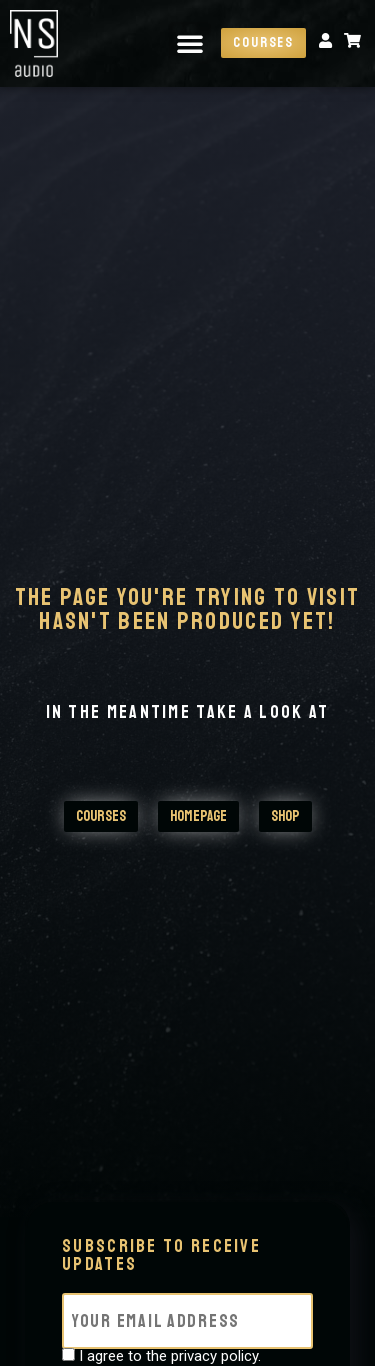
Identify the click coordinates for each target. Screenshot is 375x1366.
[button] (190, 43)
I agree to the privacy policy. (170, 1356)
